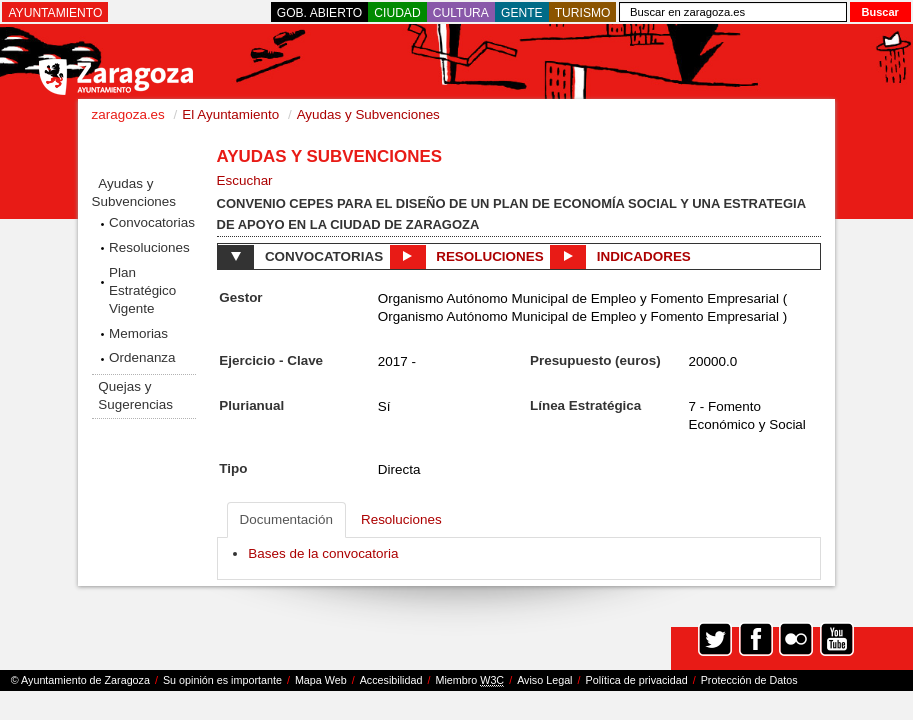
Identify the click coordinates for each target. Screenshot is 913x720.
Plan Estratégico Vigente (142, 290)
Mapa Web (321, 680)
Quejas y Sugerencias (135, 395)
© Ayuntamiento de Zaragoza (80, 680)
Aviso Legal (544, 680)
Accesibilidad (391, 680)
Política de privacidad (637, 680)
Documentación (286, 519)
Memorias (138, 333)
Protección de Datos (749, 680)
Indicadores (620, 257)
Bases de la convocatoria (323, 553)
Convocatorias (152, 222)
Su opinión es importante (222, 680)
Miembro (469, 680)
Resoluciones (149, 247)
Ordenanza (142, 357)
